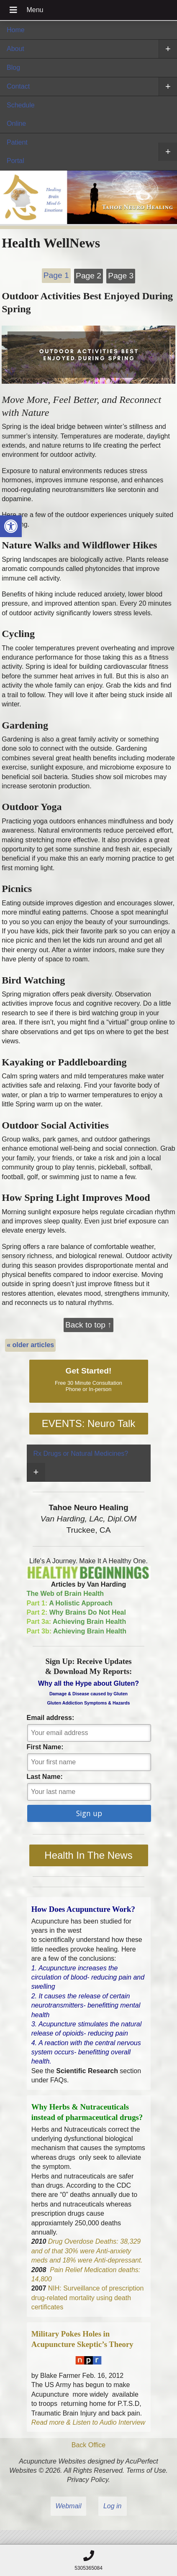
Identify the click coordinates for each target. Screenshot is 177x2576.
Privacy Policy (87, 2479)
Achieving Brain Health (76, 1621)
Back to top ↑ (88, 1324)
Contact (18, 86)
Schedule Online (21, 114)
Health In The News (88, 1855)
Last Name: (45, 1776)
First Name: (45, 1746)
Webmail (69, 2506)
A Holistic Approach (70, 1603)
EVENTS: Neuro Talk (89, 1423)
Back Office (89, 2445)
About (15, 48)
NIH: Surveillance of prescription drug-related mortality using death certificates (87, 2298)
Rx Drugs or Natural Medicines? (80, 1453)
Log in (112, 2506)
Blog (13, 67)
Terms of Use (146, 2470)
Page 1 (56, 275)
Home (16, 29)
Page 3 (120, 275)
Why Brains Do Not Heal (76, 1612)
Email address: (50, 1717)
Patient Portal (17, 151)
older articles (30, 1344)
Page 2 (88, 275)
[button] (11, 526)
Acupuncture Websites (52, 2461)
